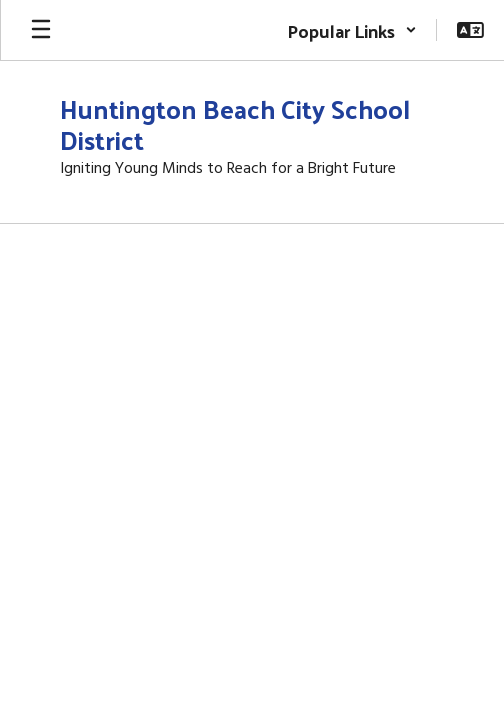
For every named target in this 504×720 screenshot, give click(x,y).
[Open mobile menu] (41, 30)
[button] (352, 30)
